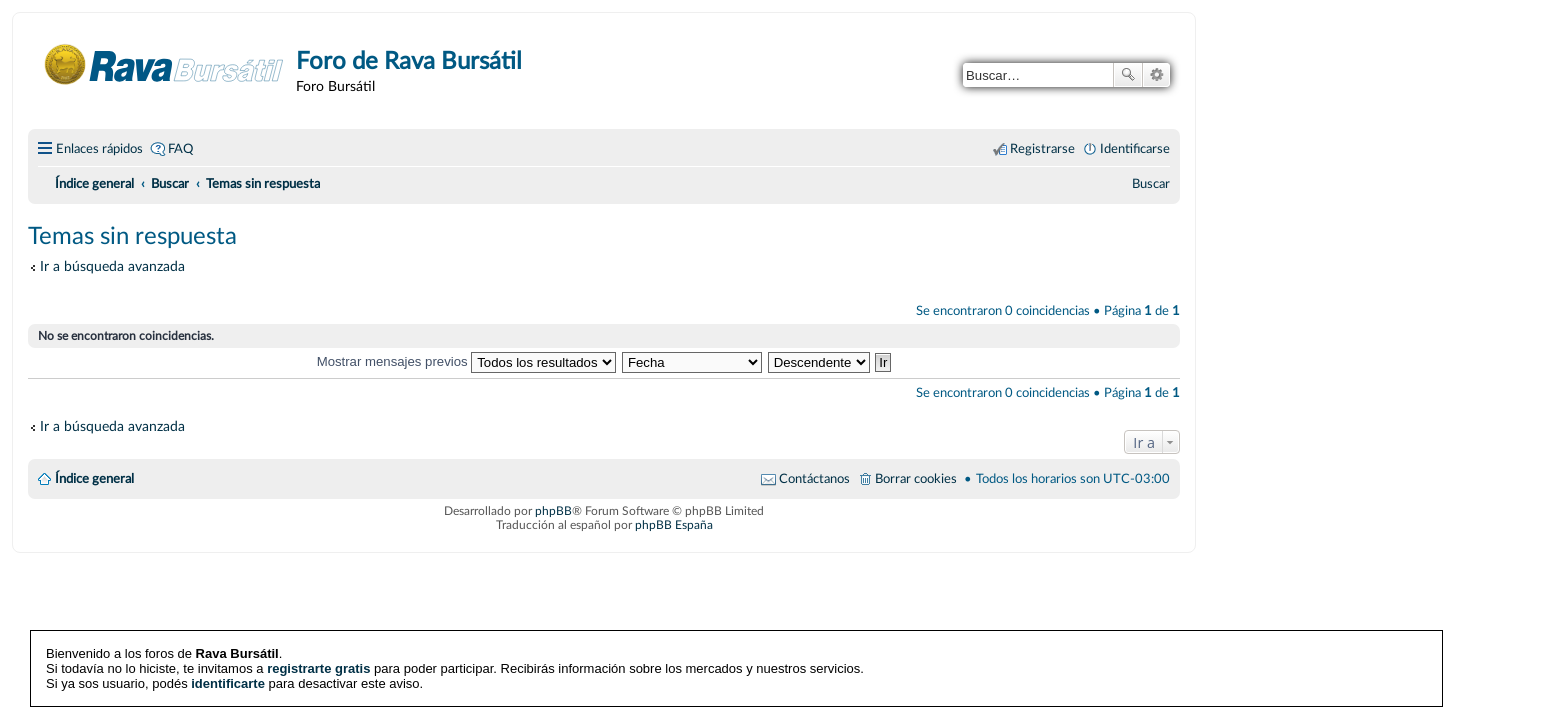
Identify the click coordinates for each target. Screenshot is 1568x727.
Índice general (94, 479)
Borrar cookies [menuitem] (916, 479)
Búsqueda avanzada (1156, 75)
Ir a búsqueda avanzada (112, 266)
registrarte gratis (318, 668)
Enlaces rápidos (99, 149)
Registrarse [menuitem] (1042, 149)
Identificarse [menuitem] (1135, 149)
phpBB (553, 511)
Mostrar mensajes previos (467, 361)
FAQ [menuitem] (180, 149)
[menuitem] (1151, 184)
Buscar (1128, 75)
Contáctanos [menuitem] (814, 479)
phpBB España (674, 525)
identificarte (228, 683)
